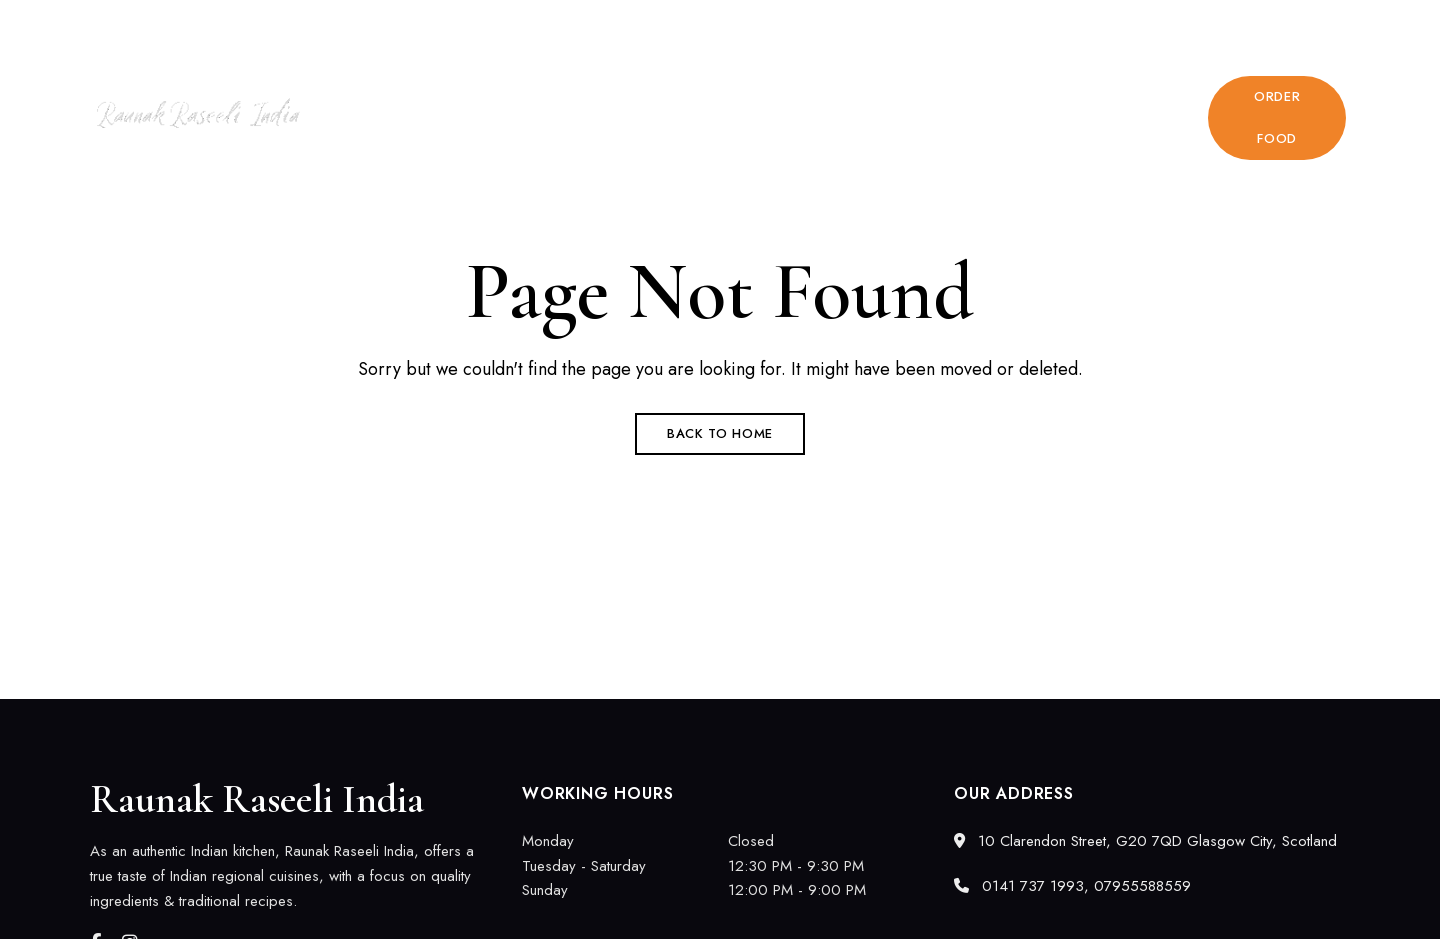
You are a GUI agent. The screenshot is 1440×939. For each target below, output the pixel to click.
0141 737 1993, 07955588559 (1212, 27)
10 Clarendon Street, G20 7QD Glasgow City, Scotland (266, 27)
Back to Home (720, 433)
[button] (1276, 118)
